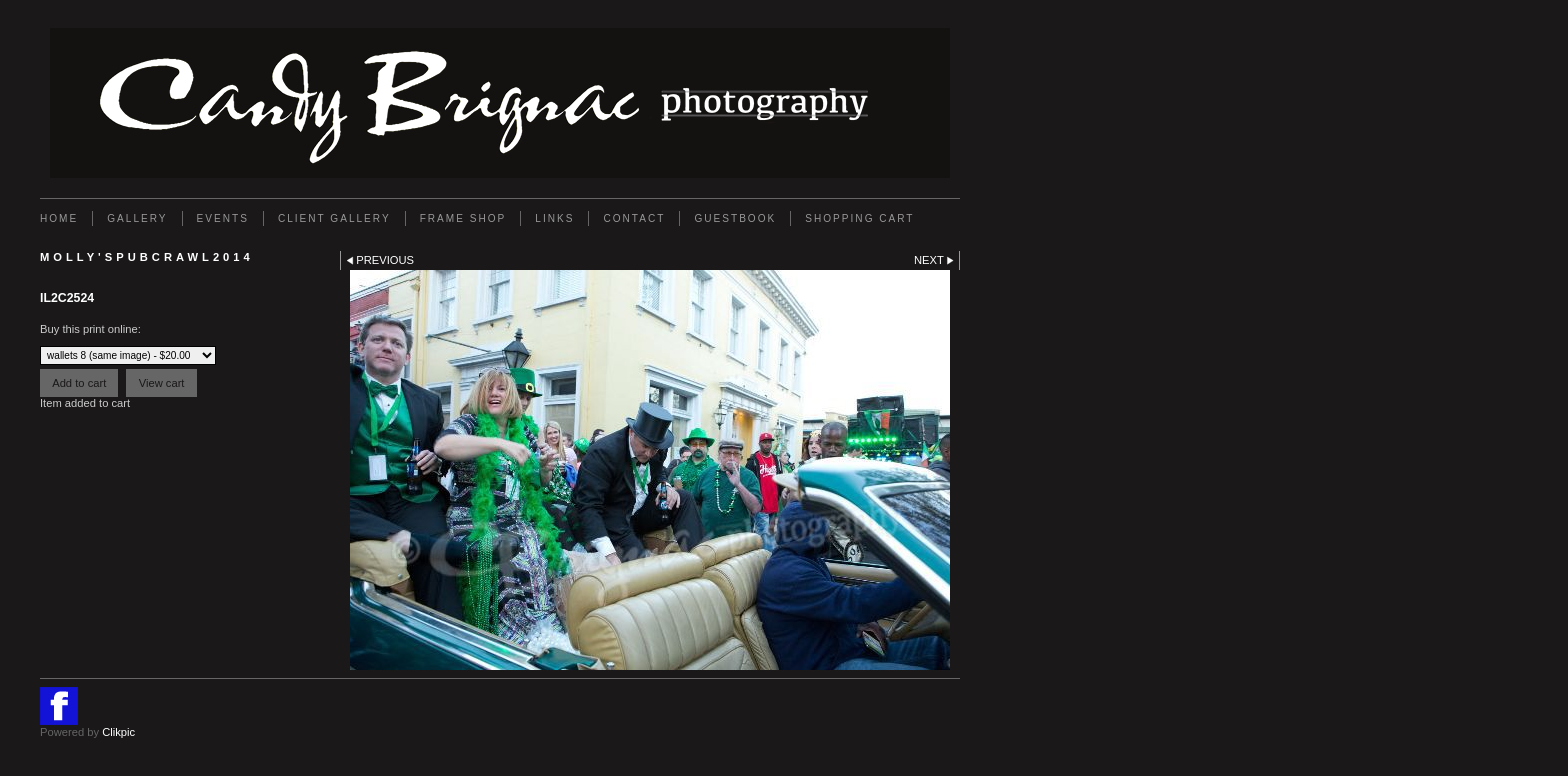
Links (554, 218)
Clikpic (118, 732)
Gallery (137, 218)
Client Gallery (334, 218)
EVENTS (223, 218)
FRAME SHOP (463, 218)
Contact (634, 218)
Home (59, 218)
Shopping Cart (859, 218)
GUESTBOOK (735, 218)
